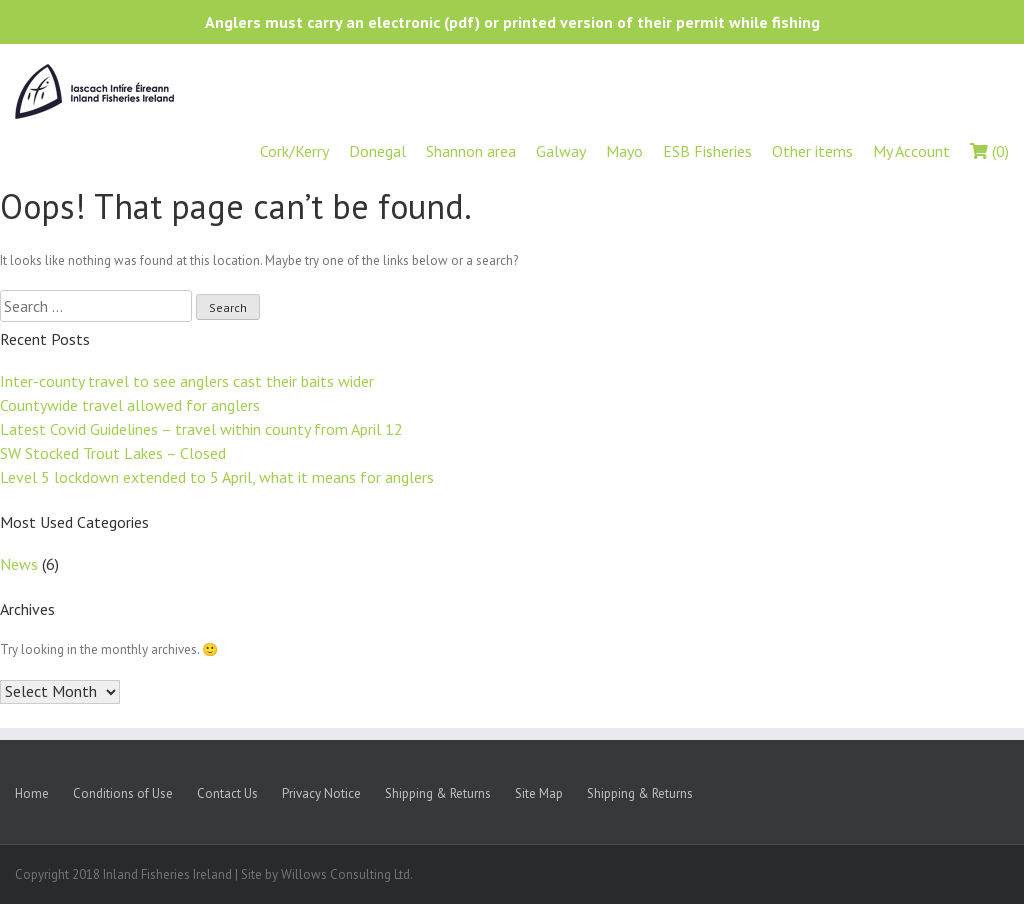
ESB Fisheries (707, 151)
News (19, 564)
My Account (911, 151)
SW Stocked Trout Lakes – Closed (113, 453)
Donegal (377, 151)
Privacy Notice (321, 793)
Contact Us (227, 793)
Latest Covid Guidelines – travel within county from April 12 (201, 429)
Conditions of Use (123, 793)
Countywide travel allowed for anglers (130, 405)
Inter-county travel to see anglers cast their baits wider (187, 381)
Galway (561, 151)
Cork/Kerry (294, 151)
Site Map (539, 793)
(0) (989, 151)
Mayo (624, 151)
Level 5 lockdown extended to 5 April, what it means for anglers (217, 477)
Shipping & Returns (438, 793)
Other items (812, 151)
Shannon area (471, 151)
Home (32, 793)
